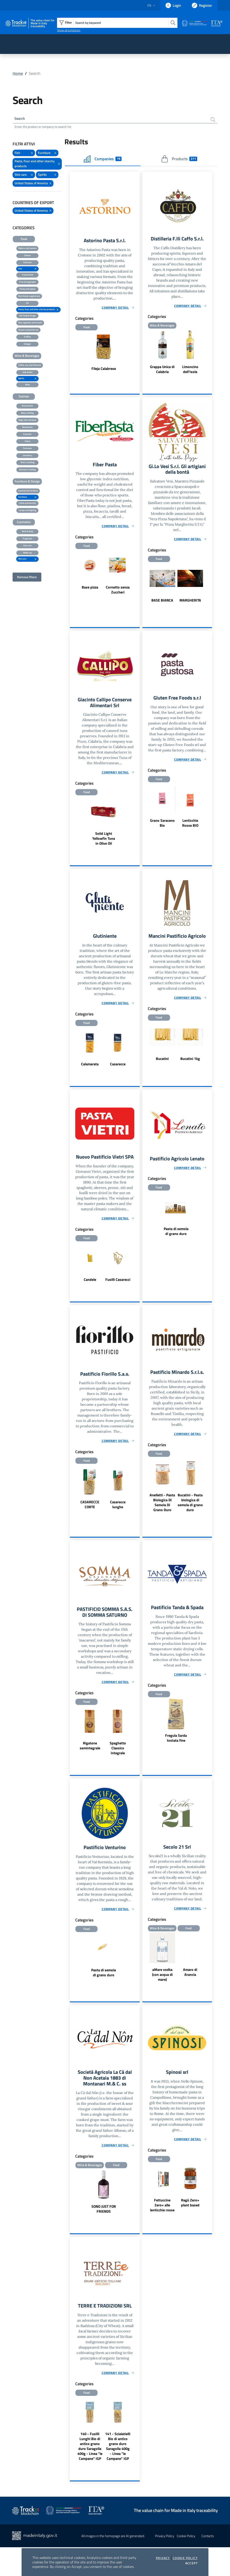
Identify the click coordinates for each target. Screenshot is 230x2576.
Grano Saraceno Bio (162, 826)
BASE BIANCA (162, 603)
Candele (90, 1297)
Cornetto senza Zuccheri (118, 592)
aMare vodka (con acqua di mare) (162, 2001)
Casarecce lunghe (118, 1522)
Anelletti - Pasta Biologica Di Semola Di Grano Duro (162, 1520)
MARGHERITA (190, 603)
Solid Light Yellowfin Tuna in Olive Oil (103, 842)
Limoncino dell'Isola (190, 371)
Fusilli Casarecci (117, 1297)
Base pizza (90, 589)
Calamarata (90, 1069)
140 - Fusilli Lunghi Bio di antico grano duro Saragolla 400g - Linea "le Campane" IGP (89, 2475)
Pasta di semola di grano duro (176, 1242)
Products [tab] (179, 159)
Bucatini (162, 1070)
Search (21, 119)
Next (137, 575)
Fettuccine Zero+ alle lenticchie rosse (162, 2232)
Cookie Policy (185, 2558)
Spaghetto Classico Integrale (118, 1773)
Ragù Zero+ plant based (190, 2230)
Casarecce (118, 1069)
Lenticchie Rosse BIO (190, 826)
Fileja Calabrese (103, 370)
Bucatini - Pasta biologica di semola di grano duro (190, 1520)
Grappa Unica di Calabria (162, 371)
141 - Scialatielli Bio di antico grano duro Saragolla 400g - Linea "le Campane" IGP (117, 2475)
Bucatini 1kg (190, 1070)
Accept (191, 2563)
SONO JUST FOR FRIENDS (103, 2237)
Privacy (163, 2558)
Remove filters (27, 577)
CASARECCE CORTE (89, 1522)
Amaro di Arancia (190, 1998)
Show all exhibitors (68, 30)
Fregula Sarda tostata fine (176, 1757)
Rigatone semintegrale (90, 1771)
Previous (72, 575)
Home (18, 73)
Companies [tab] (103, 159)
